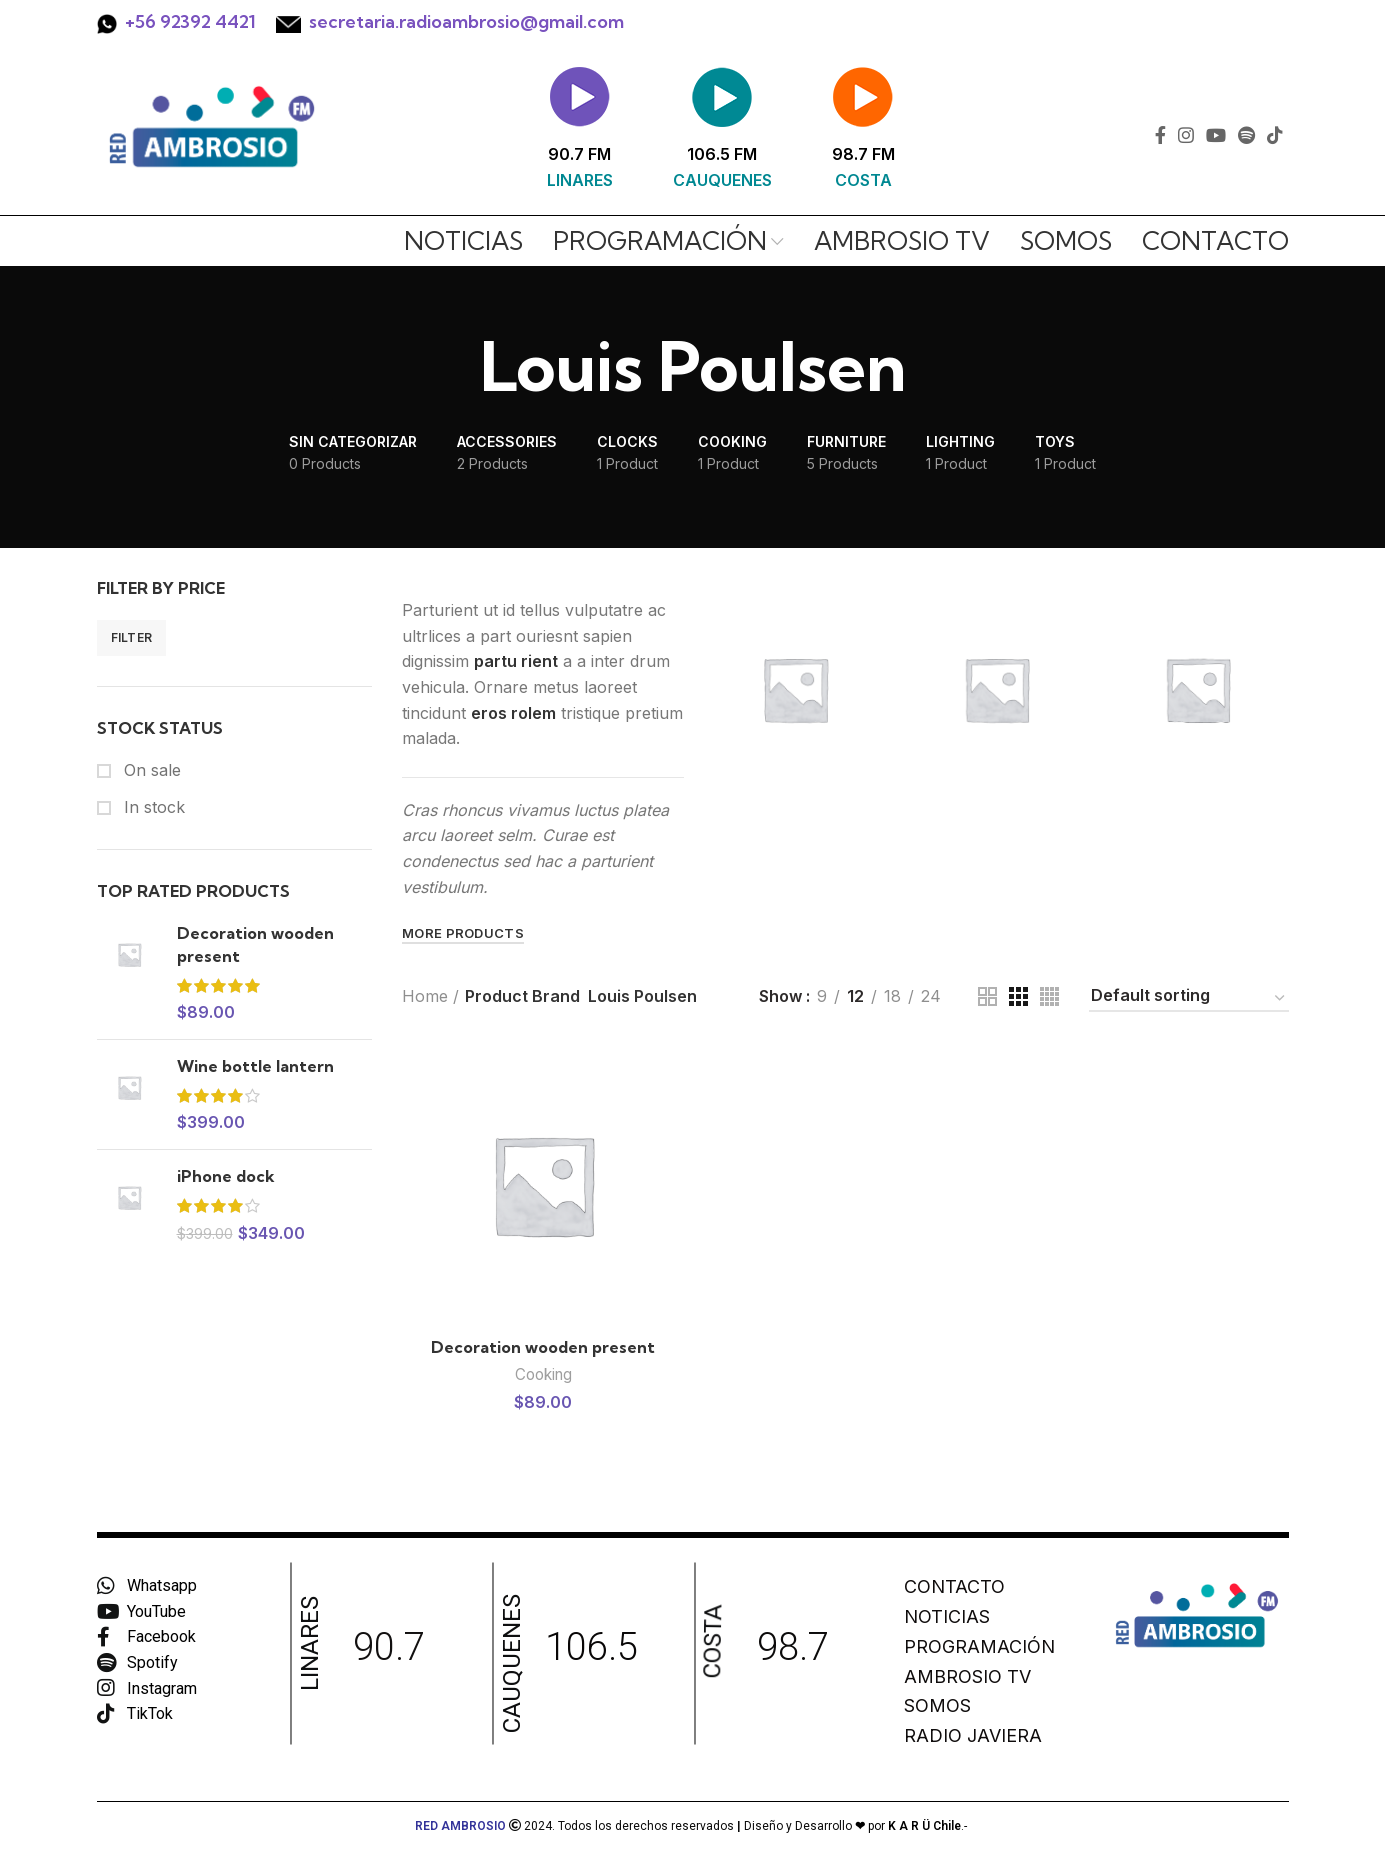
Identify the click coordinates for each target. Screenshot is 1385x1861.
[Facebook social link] (1160, 135)
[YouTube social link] (1216, 135)
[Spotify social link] (1246, 135)
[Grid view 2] (987, 996)
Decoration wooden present (255, 944)
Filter (132, 637)
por (908, 1826)
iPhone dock (226, 1176)
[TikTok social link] (1275, 135)
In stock (152, 807)
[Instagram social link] (1186, 135)
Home (425, 996)
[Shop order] (1189, 999)
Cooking (543, 1374)
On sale (150, 770)
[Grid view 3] (1018, 996)
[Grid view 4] (1049, 996)
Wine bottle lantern (255, 1066)
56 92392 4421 (195, 21)
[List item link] (995, 1587)
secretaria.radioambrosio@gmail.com (466, 21)
